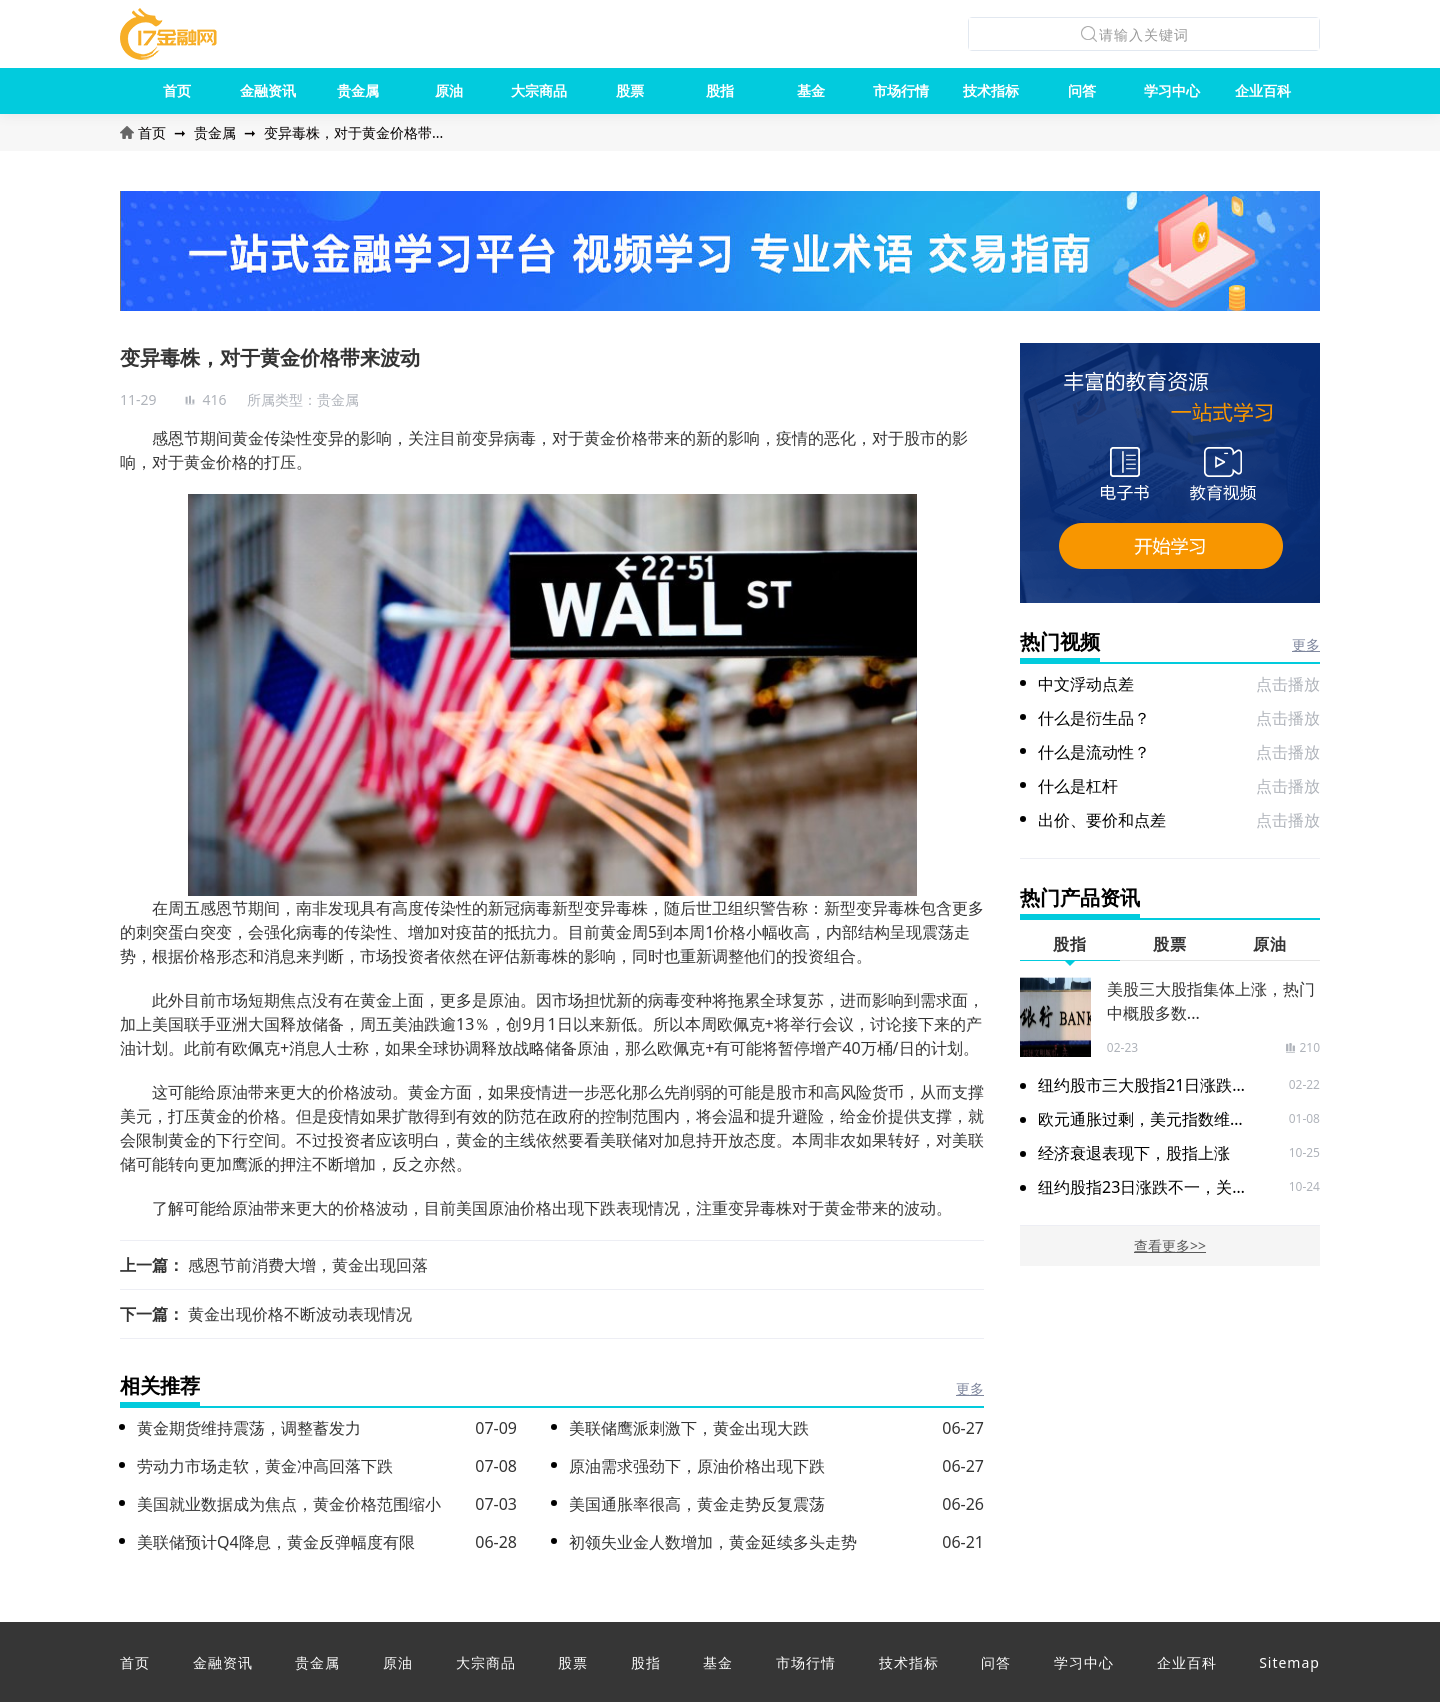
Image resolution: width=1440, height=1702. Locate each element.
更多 (970, 1388)
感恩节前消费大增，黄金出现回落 (308, 1265)
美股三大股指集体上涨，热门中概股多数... (1211, 1001)
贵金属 (358, 90)
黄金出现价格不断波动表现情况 (300, 1314)
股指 (720, 90)
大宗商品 (539, 90)
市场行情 (901, 90)
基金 (811, 90)
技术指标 (991, 90)
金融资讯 (268, 90)
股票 (630, 90)
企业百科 (1263, 90)
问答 (1082, 90)
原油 (449, 90)
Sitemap (1289, 1662)
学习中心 (1172, 90)
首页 (177, 90)
